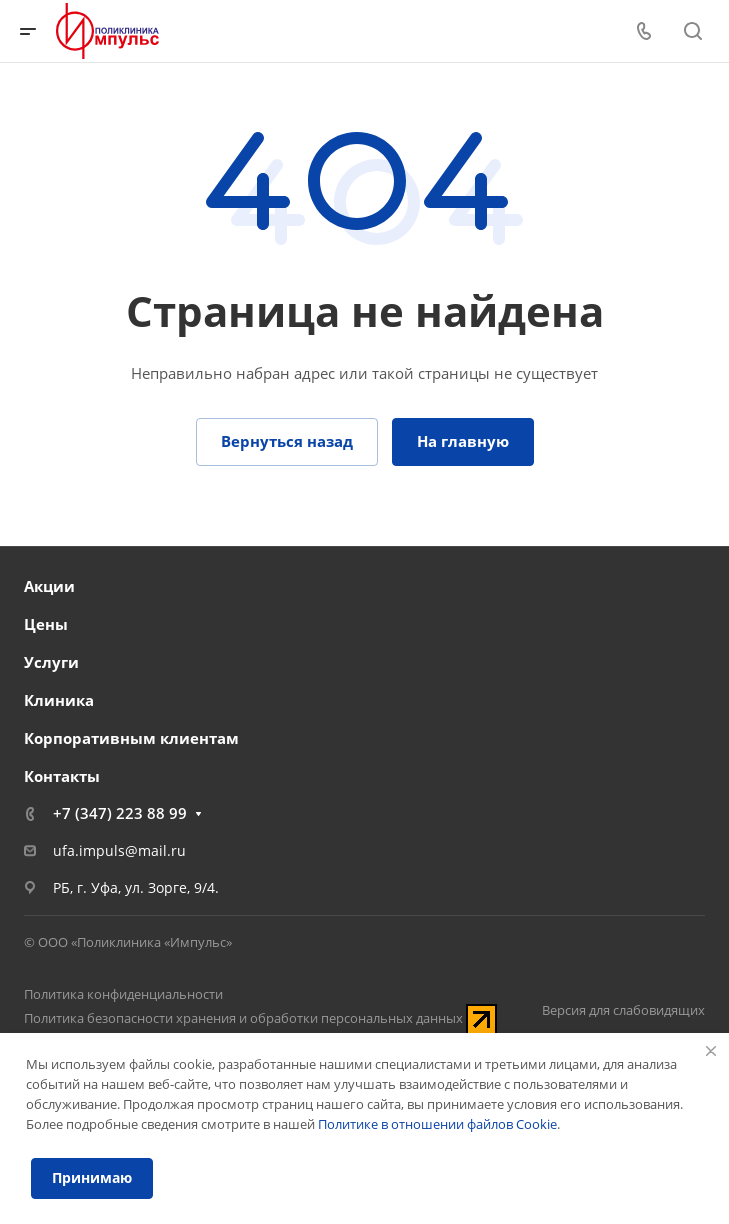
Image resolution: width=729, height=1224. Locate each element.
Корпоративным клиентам (131, 738)
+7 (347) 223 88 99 (120, 813)
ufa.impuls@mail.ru (119, 850)
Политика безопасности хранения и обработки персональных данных (243, 1018)
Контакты (62, 776)
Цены (46, 624)
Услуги (51, 662)
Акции (49, 586)
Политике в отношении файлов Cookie (437, 1124)
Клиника (59, 700)
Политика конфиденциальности (123, 994)
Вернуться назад (287, 441)
